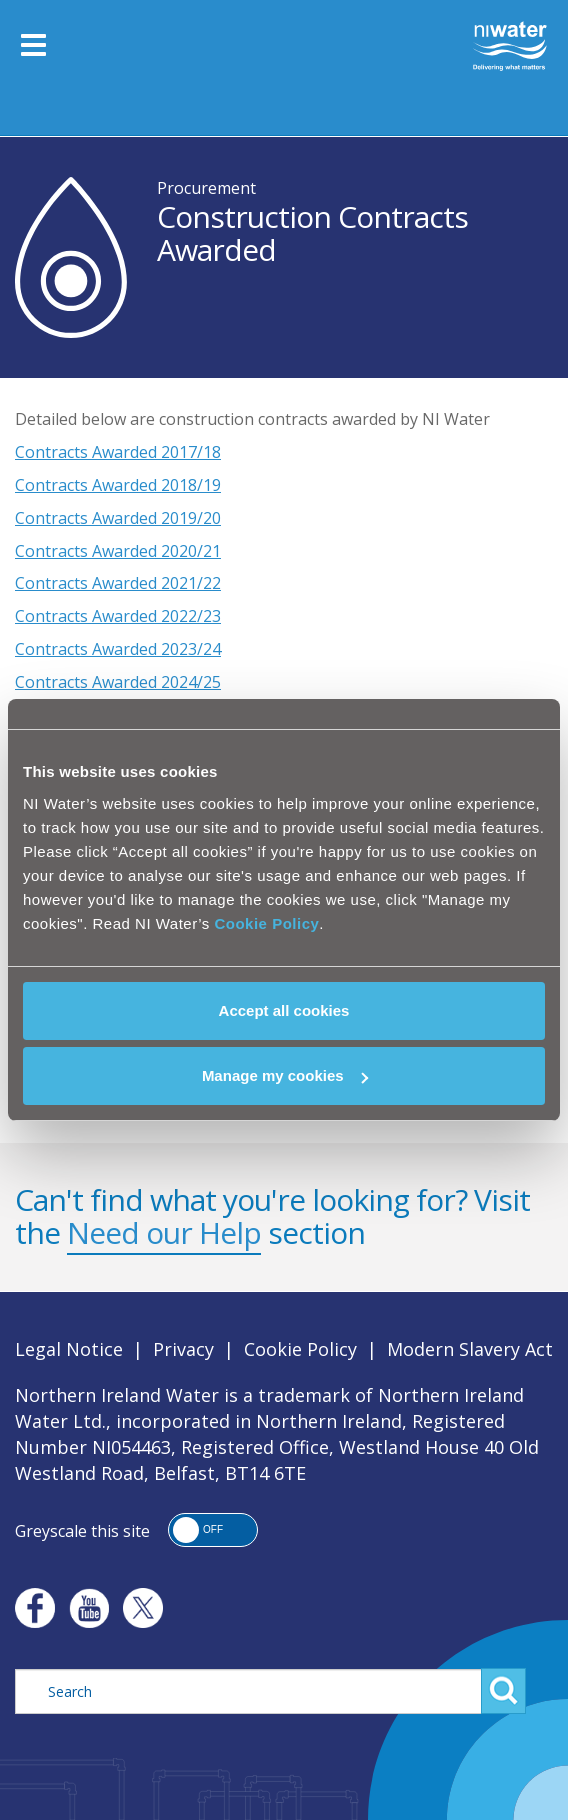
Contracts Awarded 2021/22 (118, 583)
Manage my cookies (285, 1075)
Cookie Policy (266, 923)
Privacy (183, 1349)
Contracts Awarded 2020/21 (118, 551)
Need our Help (164, 1232)
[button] (213, 1530)
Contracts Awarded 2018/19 (118, 485)
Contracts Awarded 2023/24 (118, 649)
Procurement (206, 188)
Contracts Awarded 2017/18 (118, 452)
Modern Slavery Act (470, 1349)
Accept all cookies (284, 1010)
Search (503, 1691)
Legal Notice (69, 1349)
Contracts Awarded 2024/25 (118, 682)
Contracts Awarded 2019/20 (118, 518)
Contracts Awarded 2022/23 (118, 616)
